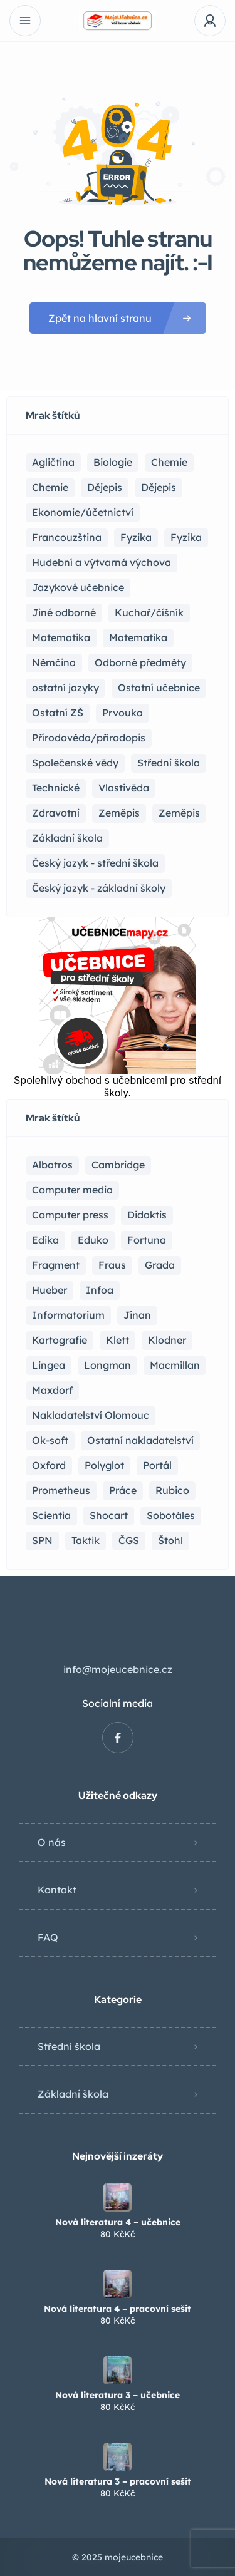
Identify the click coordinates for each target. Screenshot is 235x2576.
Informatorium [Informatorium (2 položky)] (68, 1315)
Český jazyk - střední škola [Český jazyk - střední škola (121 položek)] (95, 863)
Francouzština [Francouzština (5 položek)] (67, 537)
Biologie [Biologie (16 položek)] (112, 462)
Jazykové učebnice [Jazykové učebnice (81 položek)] (78, 587)
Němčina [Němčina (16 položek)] (54, 662)
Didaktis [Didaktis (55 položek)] (147, 1214)
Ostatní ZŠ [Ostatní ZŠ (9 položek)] (57, 712)
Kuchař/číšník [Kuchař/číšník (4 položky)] (149, 612)
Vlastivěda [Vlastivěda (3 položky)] (123, 787)
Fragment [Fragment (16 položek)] (56, 1265)
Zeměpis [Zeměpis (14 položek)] (119, 812)
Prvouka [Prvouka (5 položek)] (122, 712)
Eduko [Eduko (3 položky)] (93, 1240)
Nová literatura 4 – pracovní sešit (117, 2308)
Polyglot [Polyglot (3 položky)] (104, 1465)
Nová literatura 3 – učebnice (117, 2395)
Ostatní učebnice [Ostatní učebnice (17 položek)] (159, 687)
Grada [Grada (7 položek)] (160, 1265)
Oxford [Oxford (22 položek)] (49, 1465)
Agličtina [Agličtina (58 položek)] (53, 462)
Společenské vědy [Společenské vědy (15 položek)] (75, 762)
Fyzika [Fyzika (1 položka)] (186, 537)
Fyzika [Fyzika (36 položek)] (136, 537)
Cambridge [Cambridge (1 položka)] (118, 1164)
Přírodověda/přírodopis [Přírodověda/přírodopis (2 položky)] (88, 737)
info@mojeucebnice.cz (117, 1669)
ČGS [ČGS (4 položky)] (128, 1540)
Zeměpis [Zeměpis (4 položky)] (179, 812)
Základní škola (73, 2094)
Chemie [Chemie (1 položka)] (50, 487)
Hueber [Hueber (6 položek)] (49, 1290)
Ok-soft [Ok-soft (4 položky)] (50, 1440)
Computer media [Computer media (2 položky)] (72, 1189)
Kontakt (57, 1889)
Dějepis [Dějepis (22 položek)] (104, 487)
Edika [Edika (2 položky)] (45, 1240)
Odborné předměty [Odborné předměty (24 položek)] (140, 662)
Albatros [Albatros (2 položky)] (52, 1164)
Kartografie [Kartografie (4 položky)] (59, 1340)
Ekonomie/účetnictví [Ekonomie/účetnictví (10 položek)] (82, 512)
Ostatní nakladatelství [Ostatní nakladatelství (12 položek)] (140, 1440)
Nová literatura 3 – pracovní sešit (117, 2481)
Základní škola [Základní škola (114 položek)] (67, 838)
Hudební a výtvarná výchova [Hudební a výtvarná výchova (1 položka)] (101, 562)
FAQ (48, 1937)
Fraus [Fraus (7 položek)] (112, 1265)
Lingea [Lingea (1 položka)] (48, 1365)
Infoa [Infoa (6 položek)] (99, 1290)
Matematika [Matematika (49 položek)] (138, 637)
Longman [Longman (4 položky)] (107, 1365)
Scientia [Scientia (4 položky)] (51, 1515)
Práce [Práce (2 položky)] (123, 1490)
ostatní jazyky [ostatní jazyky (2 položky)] (65, 687)
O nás (52, 1842)
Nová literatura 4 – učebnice (117, 2222)
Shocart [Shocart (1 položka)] (109, 1515)
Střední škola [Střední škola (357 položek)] (168, 762)
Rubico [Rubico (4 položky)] (172, 1490)
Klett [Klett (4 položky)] (117, 1340)
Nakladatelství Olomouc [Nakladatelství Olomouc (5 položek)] (90, 1415)
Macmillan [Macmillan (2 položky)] (175, 1365)
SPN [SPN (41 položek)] (42, 1540)
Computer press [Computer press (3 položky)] (70, 1214)
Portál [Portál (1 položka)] (157, 1465)
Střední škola (69, 2046)
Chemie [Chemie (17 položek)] (169, 462)
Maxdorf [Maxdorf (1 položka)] (52, 1390)
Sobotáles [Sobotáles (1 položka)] (171, 1515)
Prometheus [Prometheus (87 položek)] (61, 1490)
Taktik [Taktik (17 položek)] (85, 1540)
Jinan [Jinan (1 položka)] (137, 1315)
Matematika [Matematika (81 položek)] (61, 637)
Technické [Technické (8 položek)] (56, 787)
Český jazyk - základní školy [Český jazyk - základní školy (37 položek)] (98, 888)
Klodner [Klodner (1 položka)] (167, 1340)
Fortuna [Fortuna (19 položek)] (146, 1240)
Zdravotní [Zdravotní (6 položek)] (56, 812)
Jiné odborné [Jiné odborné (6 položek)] (64, 612)
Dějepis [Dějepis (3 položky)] (158, 487)
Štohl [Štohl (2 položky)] (170, 1540)
